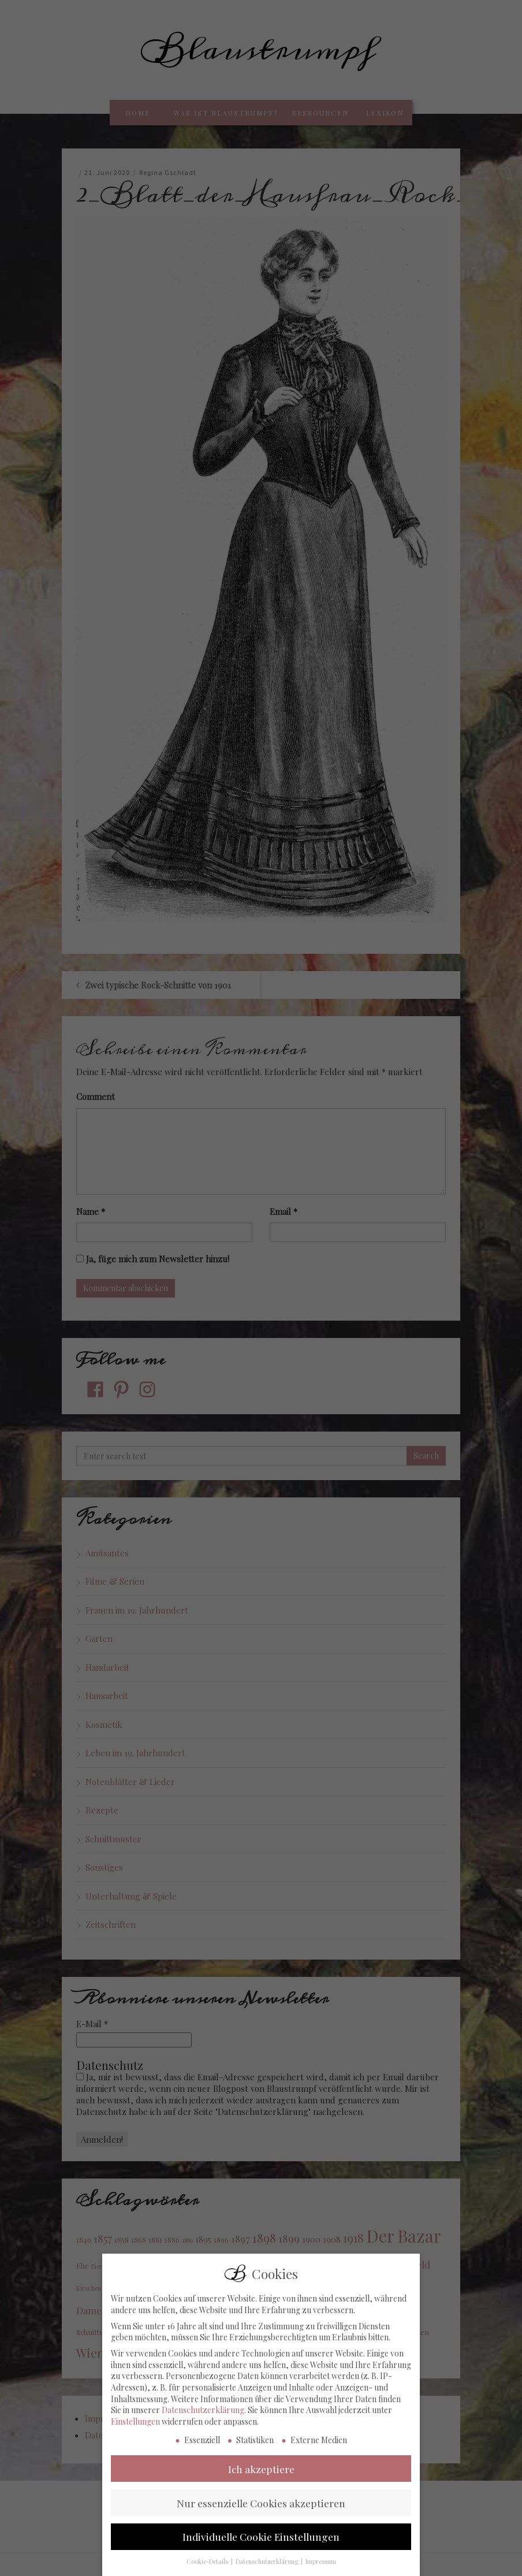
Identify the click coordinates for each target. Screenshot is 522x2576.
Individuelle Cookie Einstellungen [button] (261, 2542)
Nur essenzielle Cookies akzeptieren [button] (261, 2508)
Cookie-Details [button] (208, 2567)
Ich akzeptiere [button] (261, 2474)
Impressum (320, 2567)
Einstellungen (135, 2426)
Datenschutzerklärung (203, 2415)
